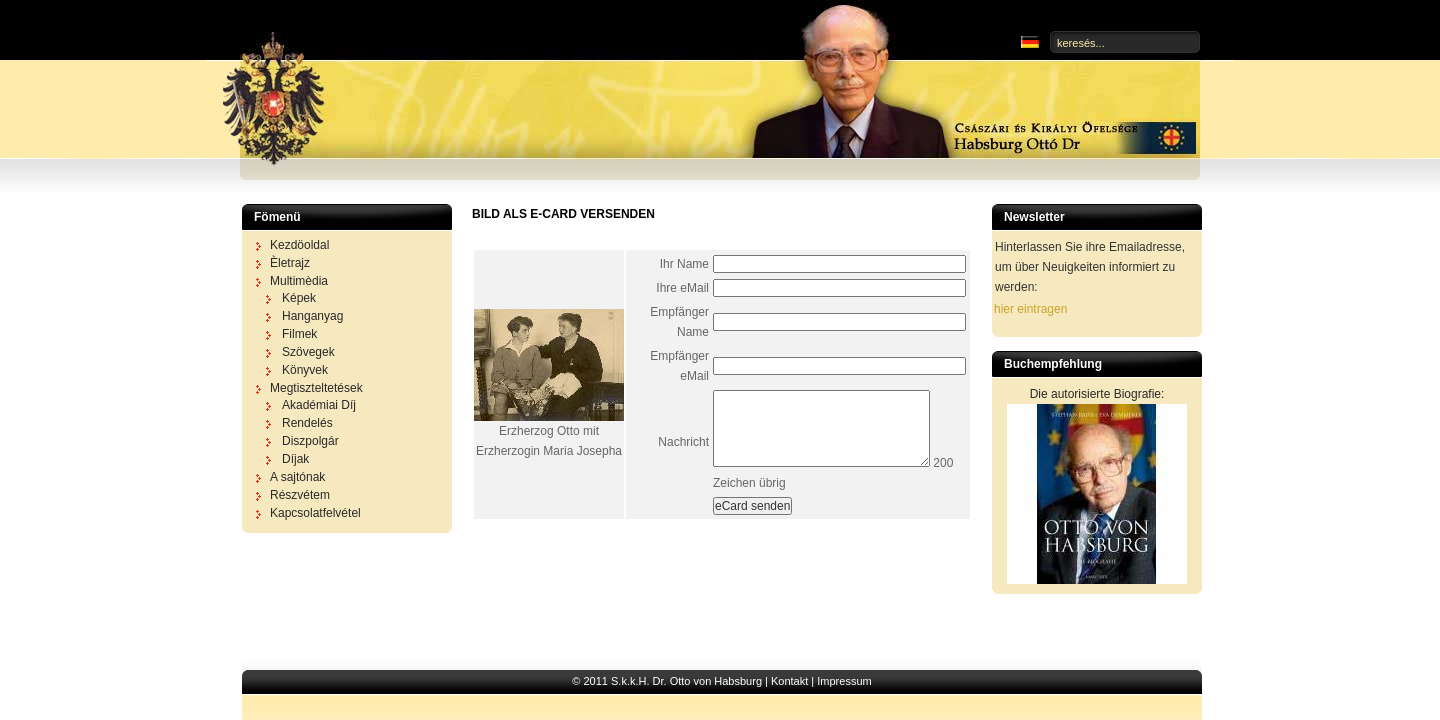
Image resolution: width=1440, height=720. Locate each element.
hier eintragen (1030, 309)
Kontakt (789, 681)
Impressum (844, 681)
